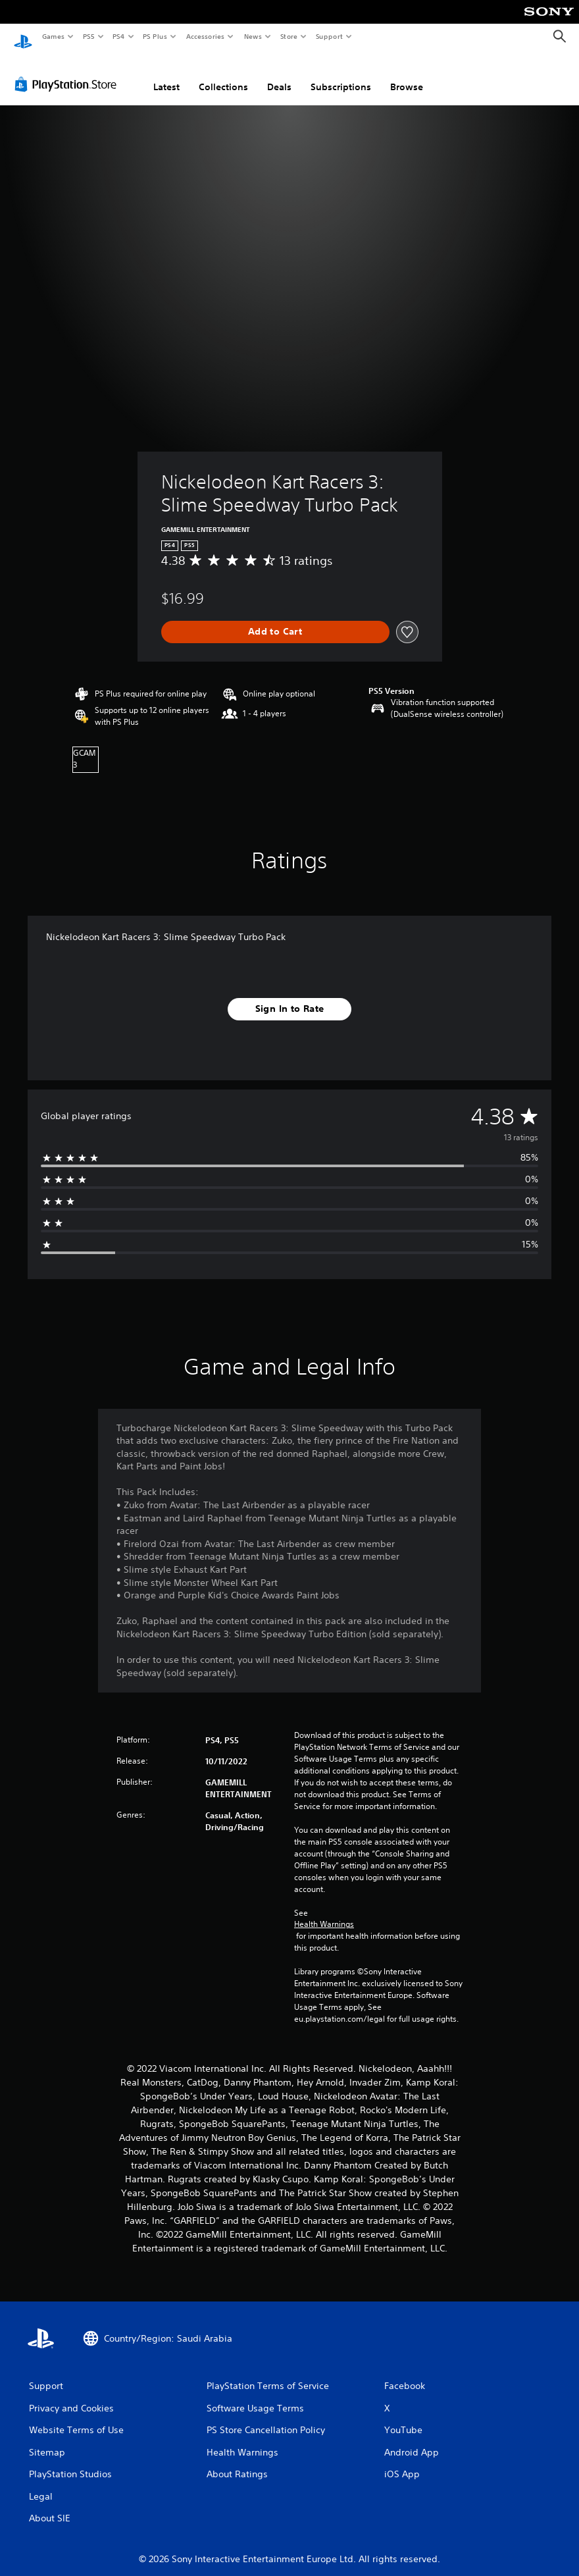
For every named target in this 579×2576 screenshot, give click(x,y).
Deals (279, 74)
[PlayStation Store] (68, 71)
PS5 (88, 36)
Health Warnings (324, 1911)
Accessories (205, 36)
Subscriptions (341, 74)
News (253, 36)
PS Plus (155, 36)
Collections (223, 74)
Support (328, 36)
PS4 (118, 36)
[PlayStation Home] (23, 37)
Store (288, 36)
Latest (166, 74)
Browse (406, 74)
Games (52, 36)
